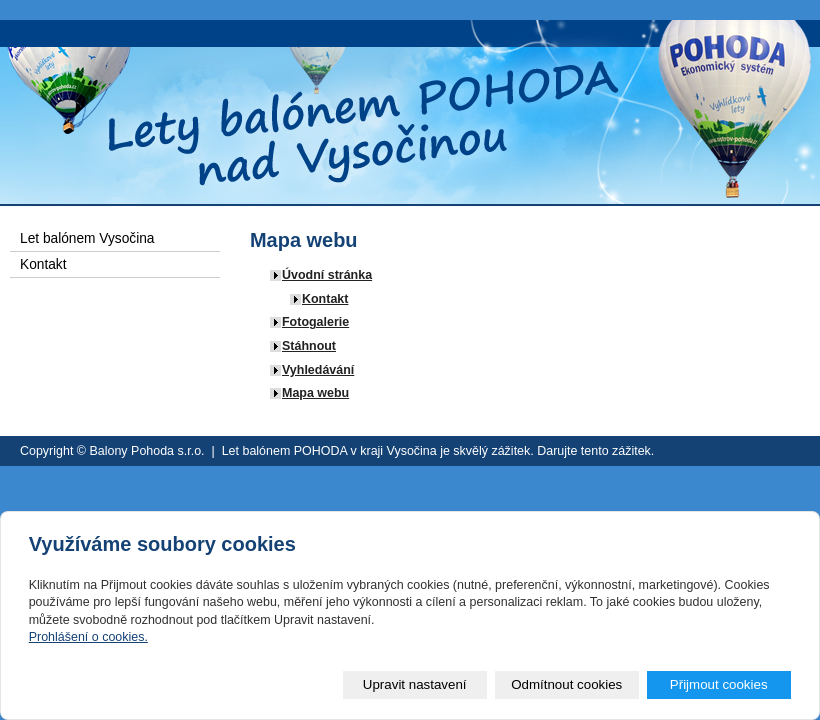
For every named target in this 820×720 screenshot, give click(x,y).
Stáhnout (309, 346)
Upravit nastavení (415, 684)
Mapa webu (315, 393)
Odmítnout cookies (566, 684)
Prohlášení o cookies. (88, 637)
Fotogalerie (315, 322)
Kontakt (325, 299)
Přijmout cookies (719, 684)
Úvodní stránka (327, 275)
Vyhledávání (318, 370)
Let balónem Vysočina (87, 238)
